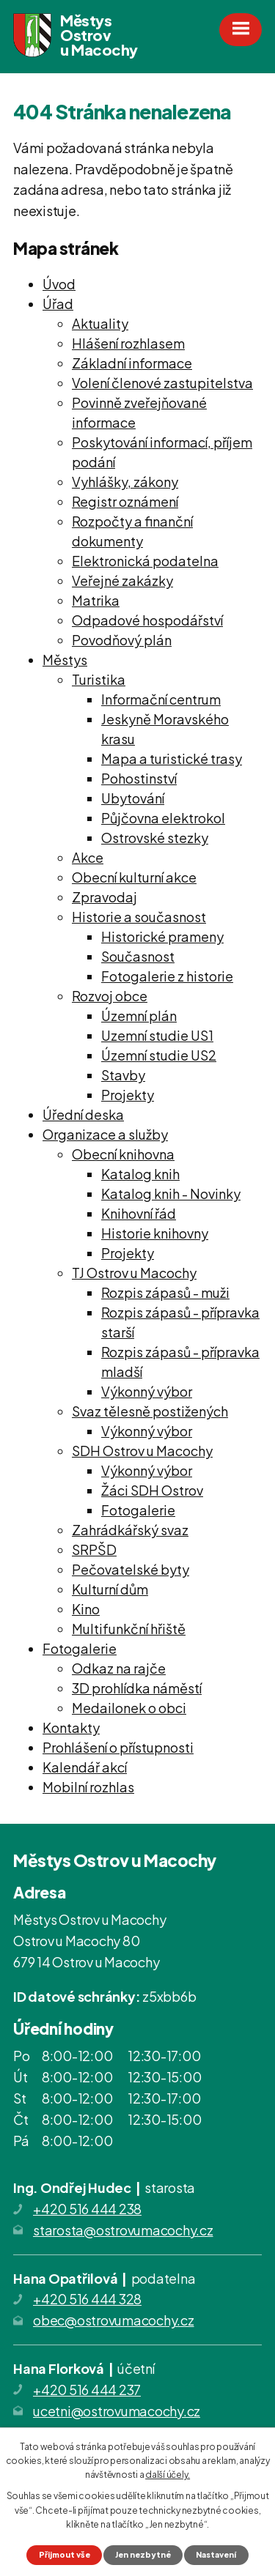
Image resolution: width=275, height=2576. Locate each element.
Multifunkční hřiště (129, 1628)
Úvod (59, 283)
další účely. (167, 2474)
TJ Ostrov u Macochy (134, 1272)
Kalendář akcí (85, 1767)
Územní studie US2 (158, 1055)
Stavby (123, 1074)
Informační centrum (161, 699)
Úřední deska (83, 1114)
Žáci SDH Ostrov (152, 1490)
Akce (87, 857)
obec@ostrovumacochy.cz (113, 2320)
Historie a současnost (139, 916)
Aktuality (100, 323)
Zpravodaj (104, 896)
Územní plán (139, 1015)
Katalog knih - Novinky (171, 1193)
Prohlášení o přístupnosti (118, 1747)
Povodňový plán (122, 639)
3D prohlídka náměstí (137, 1687)
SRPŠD (94, 1549)
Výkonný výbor (146, 1391)
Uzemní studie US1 (157, 1035)
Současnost (138, 956)
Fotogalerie (138, 1510)
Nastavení (216, 2554)
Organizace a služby (105, 1134)
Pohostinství (139, 778)
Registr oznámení (125, 501)
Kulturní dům (110, 1589)
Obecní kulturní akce (134, 877)
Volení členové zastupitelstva (162, 382)
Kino (86, 1608)
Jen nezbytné (143, 2554)
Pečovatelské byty (130, 1569)
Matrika (96, 600)
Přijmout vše (64, 2554)
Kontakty (71, 1727)
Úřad (58, 303)
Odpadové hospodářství (147, 620)
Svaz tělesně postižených (150, 1411)
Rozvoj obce (109, 995)
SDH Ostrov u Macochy (142, 1450)
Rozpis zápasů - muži (165, 1292)
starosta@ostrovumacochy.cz (123, 2229)
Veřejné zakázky (122, 580)
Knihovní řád (138, 1213)
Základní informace (132, 363)
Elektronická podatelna (145, 560)
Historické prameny (162, 936)
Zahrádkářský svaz (130, 1529)
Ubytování (132, 798)
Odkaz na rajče (119, 1668)
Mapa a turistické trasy (171, 758)
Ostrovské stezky (154, 837)
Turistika (98, 679)
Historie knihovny (154, 1233)
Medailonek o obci (129, 1707)
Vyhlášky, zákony (125, 481)
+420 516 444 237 (87, 2389)
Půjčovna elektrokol (163, 817)
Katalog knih (140, 1173)
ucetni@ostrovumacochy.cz (116, 2410)
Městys (65, 659)
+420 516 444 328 (87, 2298)
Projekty (127, 1094)
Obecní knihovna (123, 1154)
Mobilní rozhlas (88, 1786)
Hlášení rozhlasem (128, 343)
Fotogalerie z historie (167, 976)
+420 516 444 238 (87, 2208)
